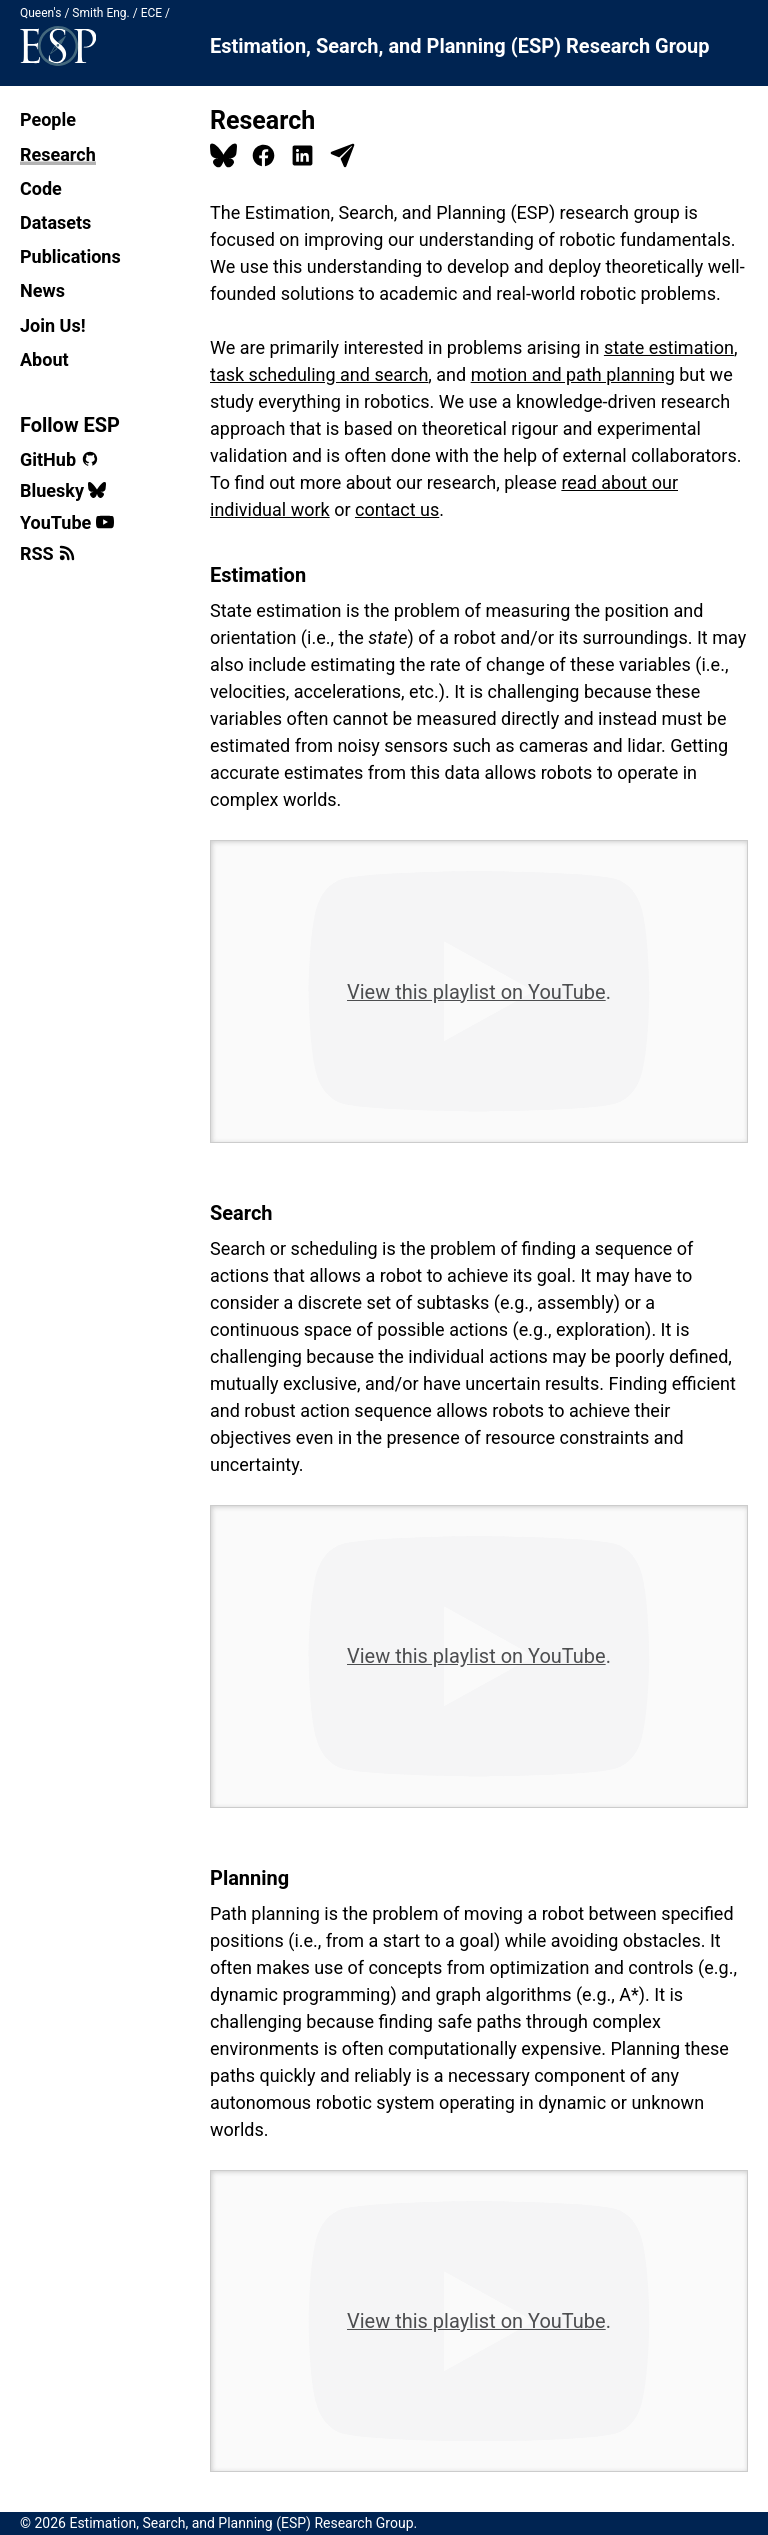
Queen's (40, 13)
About (44, 359)
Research (58, 154)
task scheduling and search (319, 374)
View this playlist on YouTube (476, 992)
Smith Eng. (100, 13)
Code (41, 188)
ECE (151, 13)
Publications (70, 256)
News (42, 290)
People (48, 119)
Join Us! (53, 325)
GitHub (59, 459)
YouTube (67, 522)
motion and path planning (573, 374)
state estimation (669, 347)
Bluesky (63, 490)
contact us (397, 509)
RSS (48, 553)
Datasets (55, 222)
